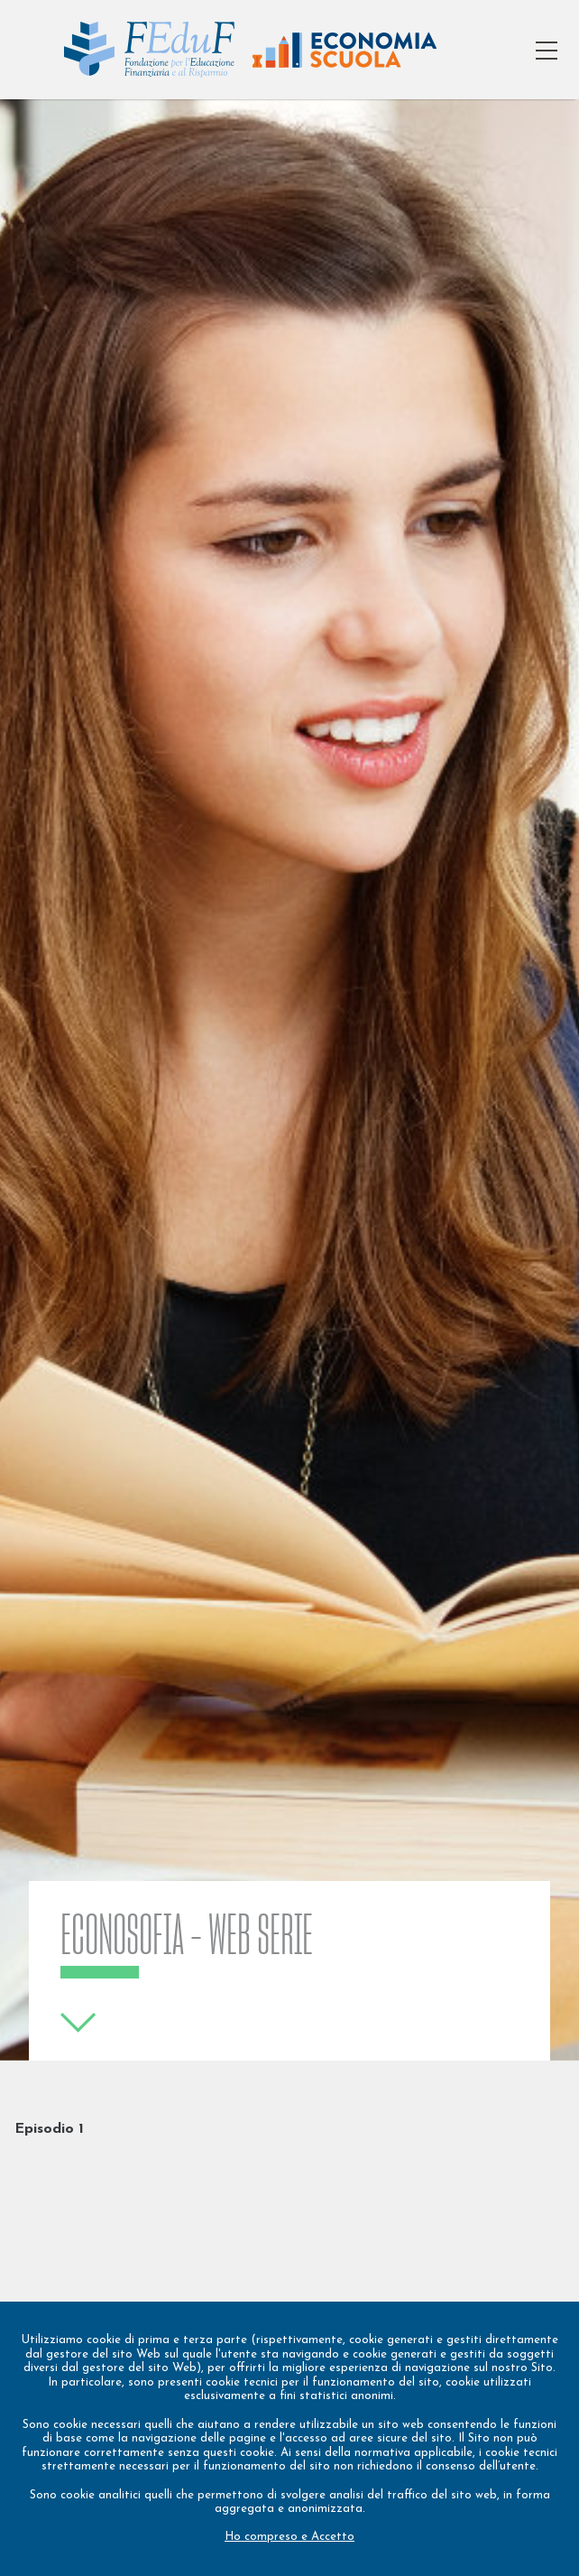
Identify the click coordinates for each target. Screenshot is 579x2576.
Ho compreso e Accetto (289, 2537)
